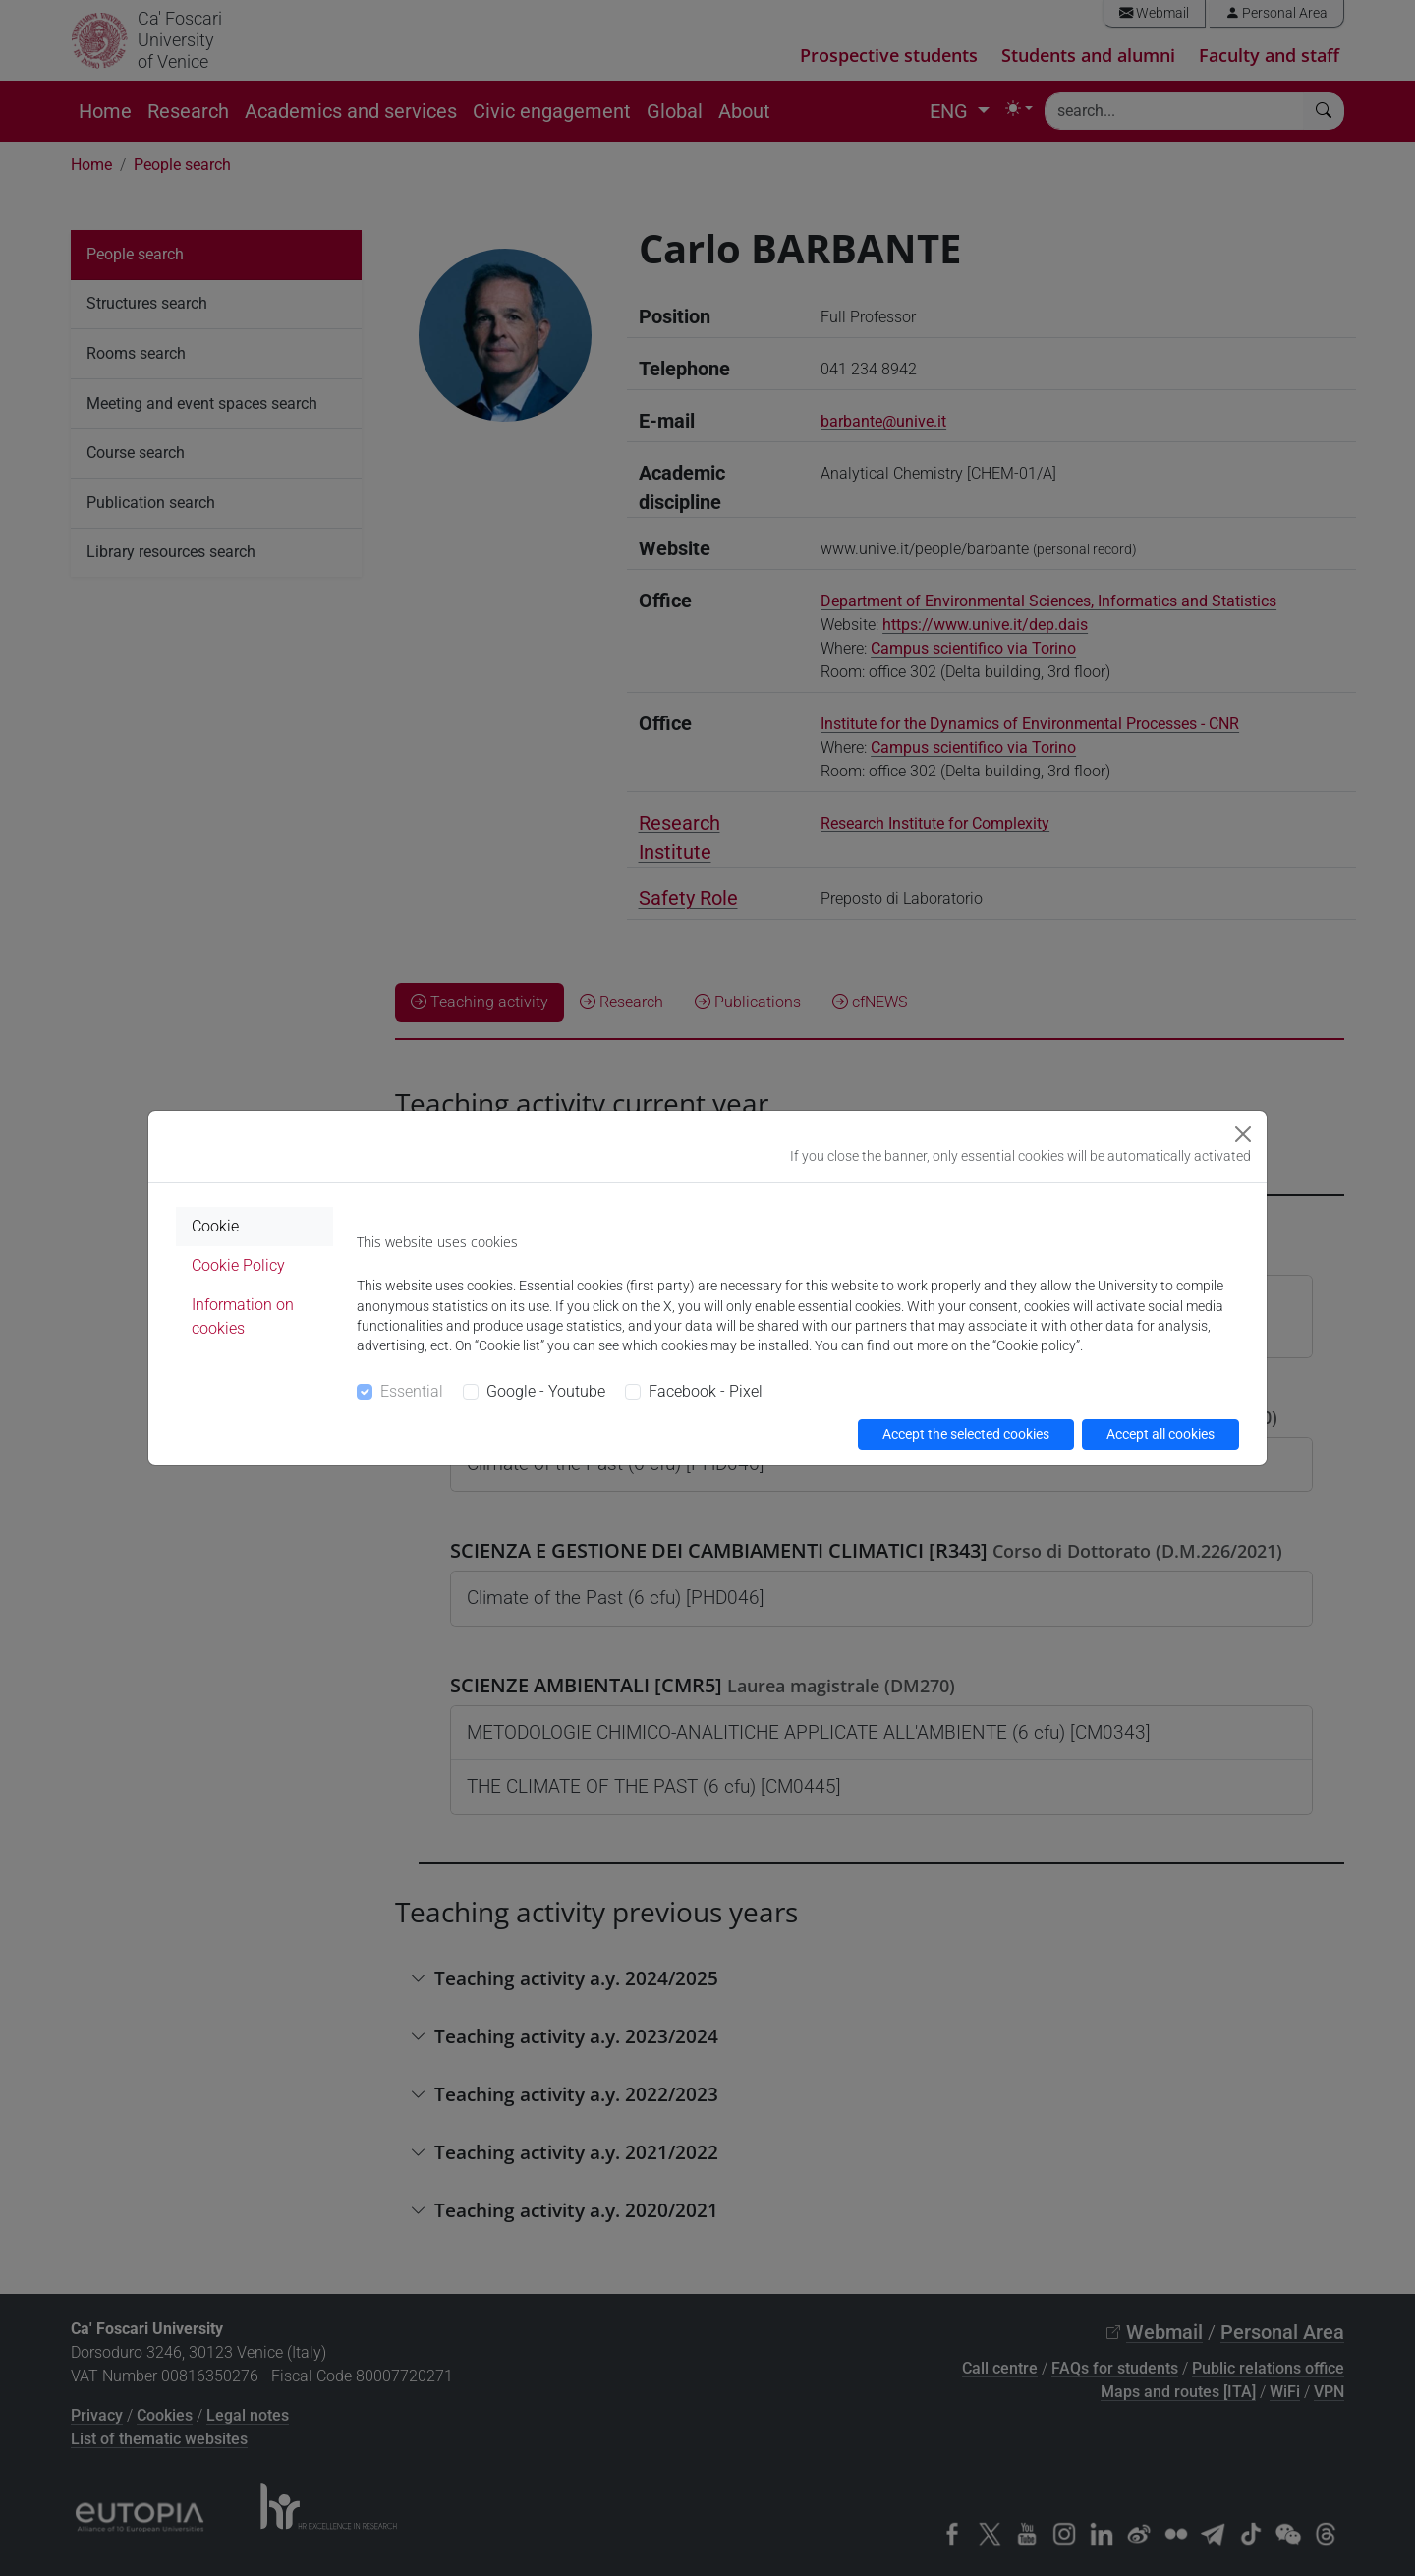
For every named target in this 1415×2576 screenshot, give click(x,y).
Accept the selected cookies (965, 1434)
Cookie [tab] (215, 1226)
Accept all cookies (1160, 1434)
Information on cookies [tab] (243, 1316)
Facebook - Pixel (706, 1391)
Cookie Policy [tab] (238, 1265)
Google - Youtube (545, 1391)
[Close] (1243, 1134)
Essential (411, 1391)
